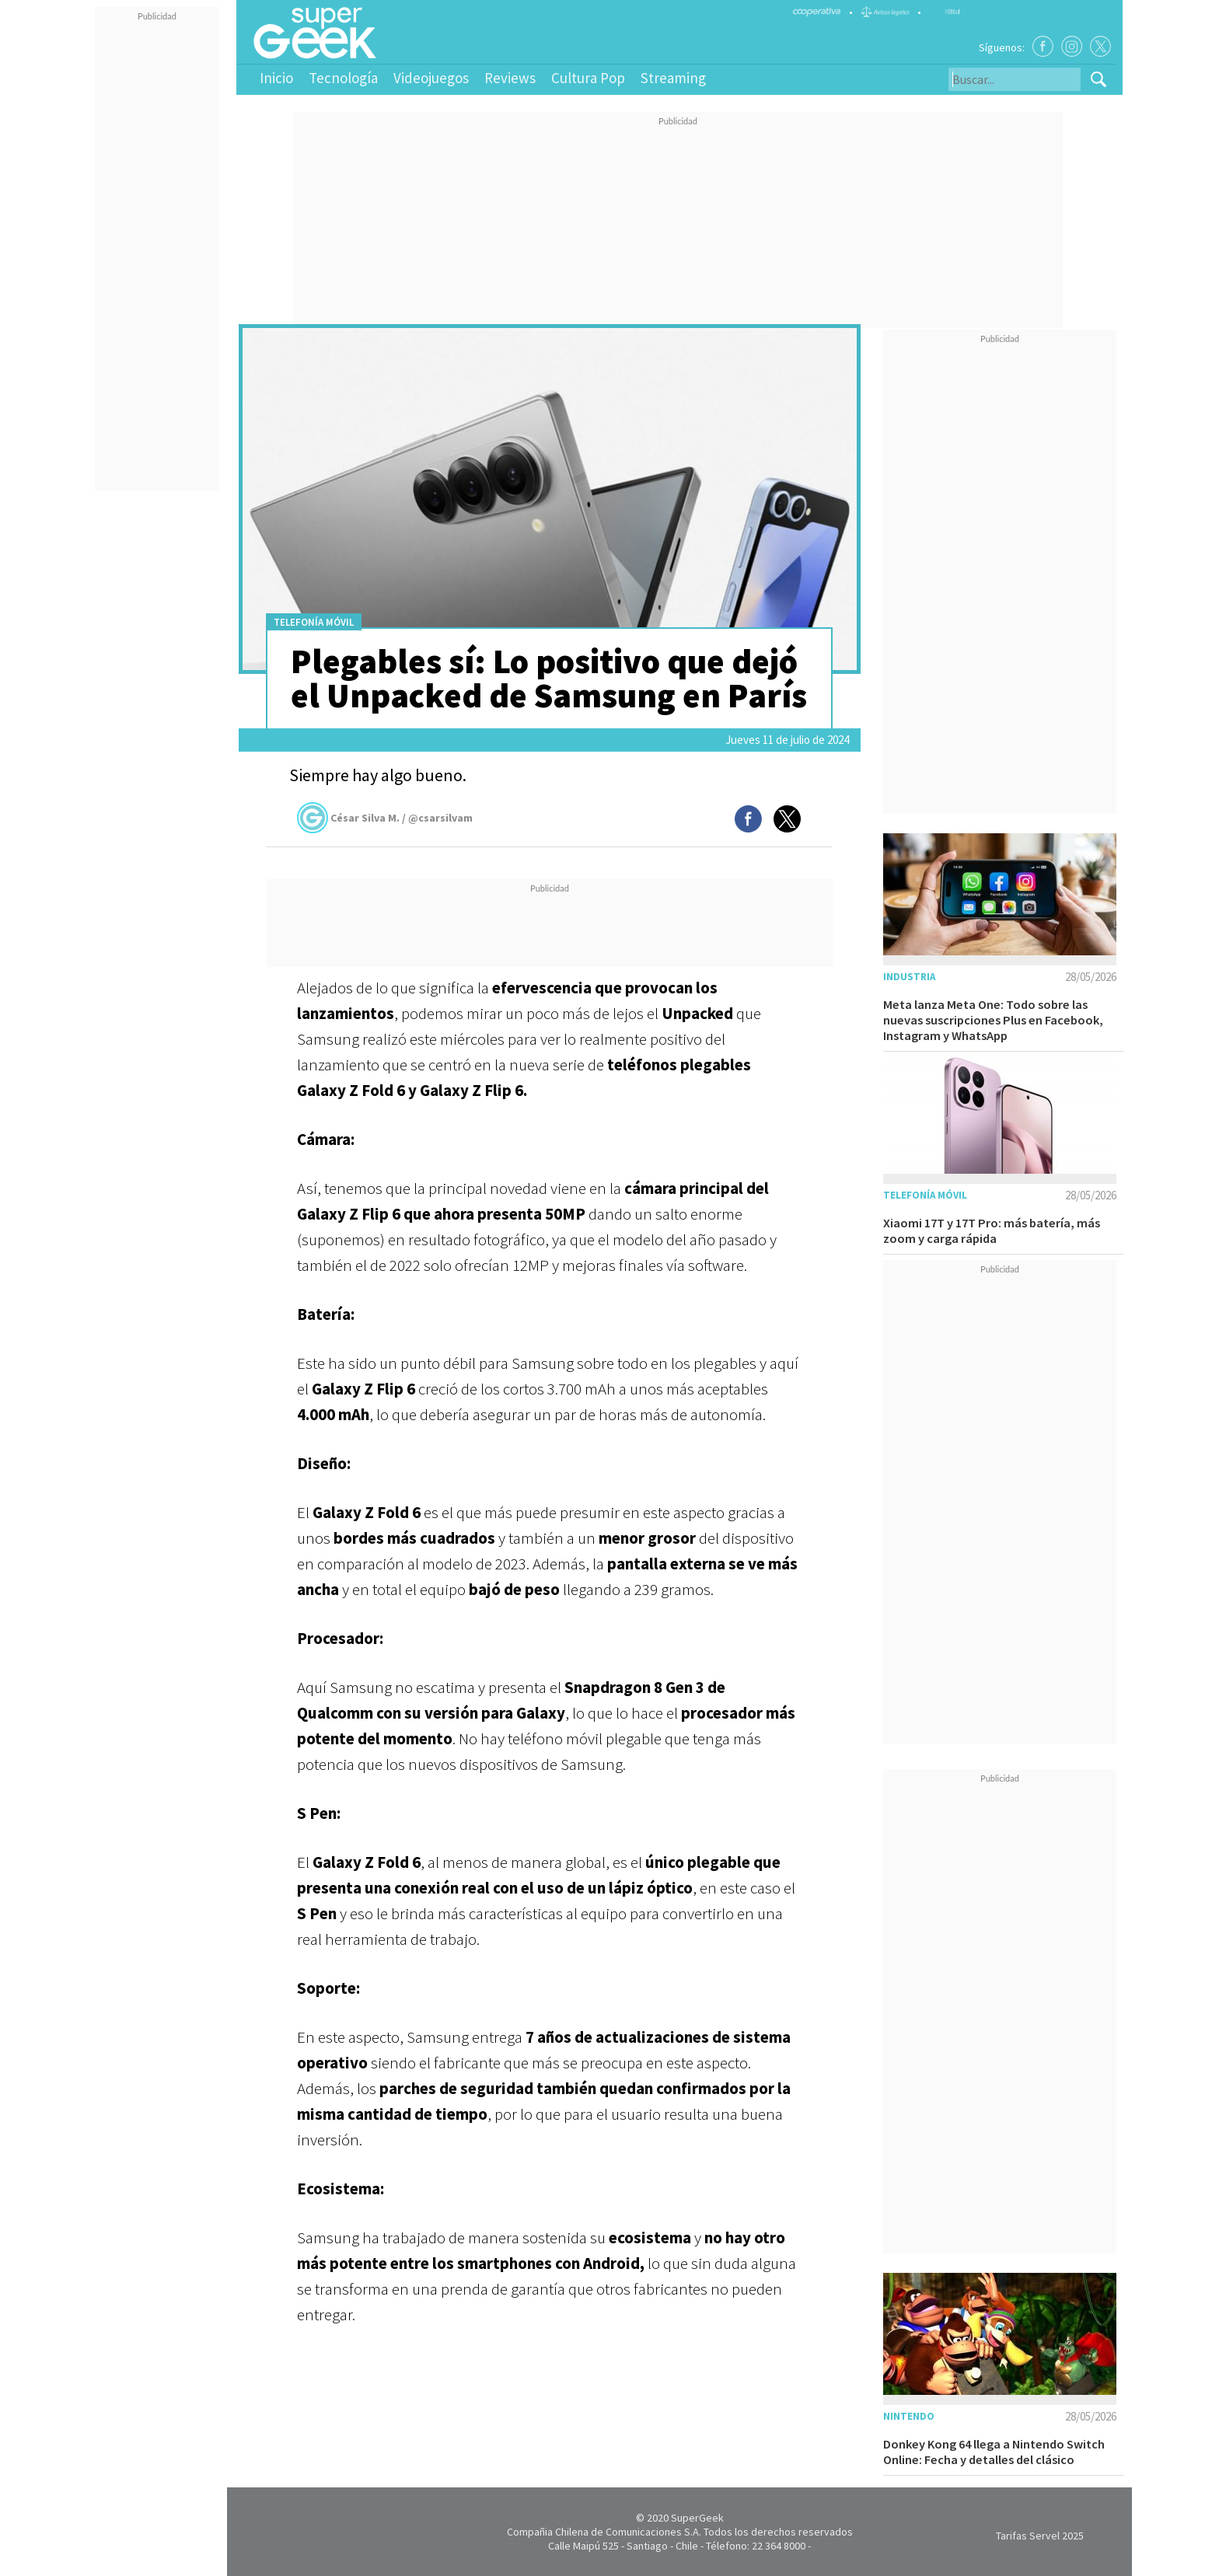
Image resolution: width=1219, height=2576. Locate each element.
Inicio (276, 77)
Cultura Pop (588, 77)
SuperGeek (697, 2518)
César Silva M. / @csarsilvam (385, 817)
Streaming (673, 77)
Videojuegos (431, 77)
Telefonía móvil (314, 622)
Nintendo (908, 2416)
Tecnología (343, 77)
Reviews (510, 77)
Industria (909, 976)
